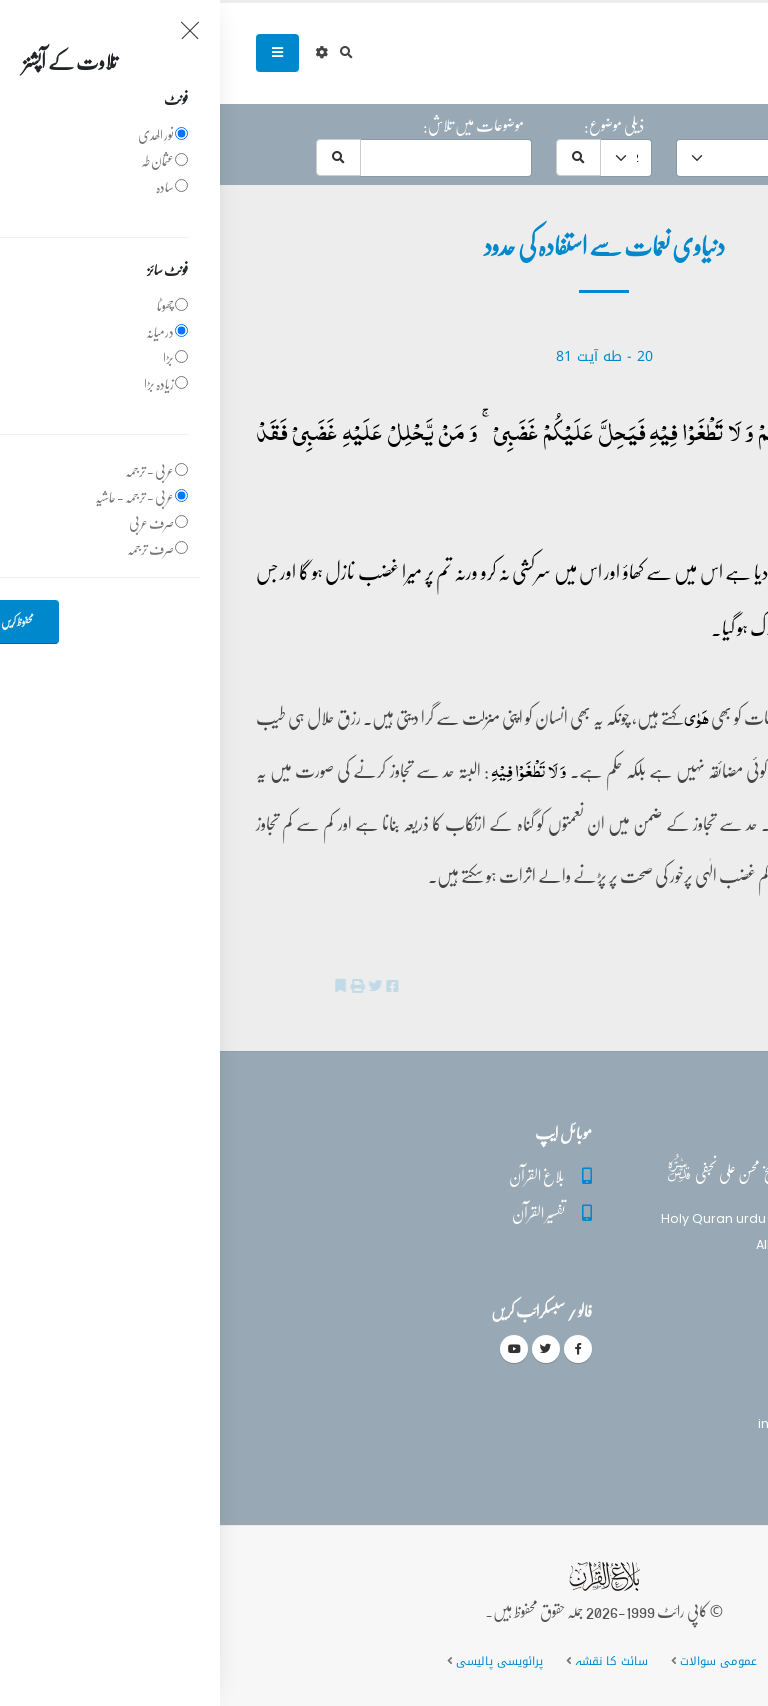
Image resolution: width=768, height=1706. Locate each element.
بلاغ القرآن (317, 1175)
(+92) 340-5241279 (644, 1388)
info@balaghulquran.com (621, 1423)
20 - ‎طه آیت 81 (384, 356)
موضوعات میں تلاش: (253, 125)
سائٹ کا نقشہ (391, 1661)
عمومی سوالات (498, 1661)
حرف (710, 125)
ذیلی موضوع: (394, 125)
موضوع (587, 125)
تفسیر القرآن (318, 1212)
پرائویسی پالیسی (279, 1661)
